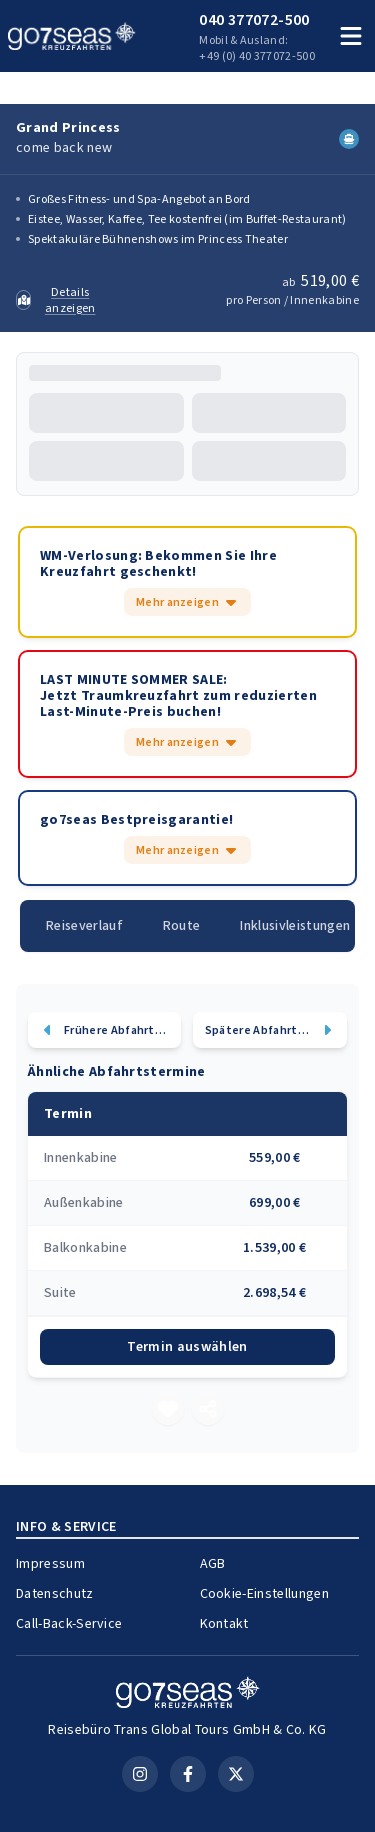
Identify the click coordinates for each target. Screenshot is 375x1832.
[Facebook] (188, 1758)
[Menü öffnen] (351, 36)
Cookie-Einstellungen (269, 1609)
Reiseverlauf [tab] (87, 942)
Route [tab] (187, 942)
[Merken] (168, 1425)
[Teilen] (208, 1425)
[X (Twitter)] (236, 1758)
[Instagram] (140, 1758)
